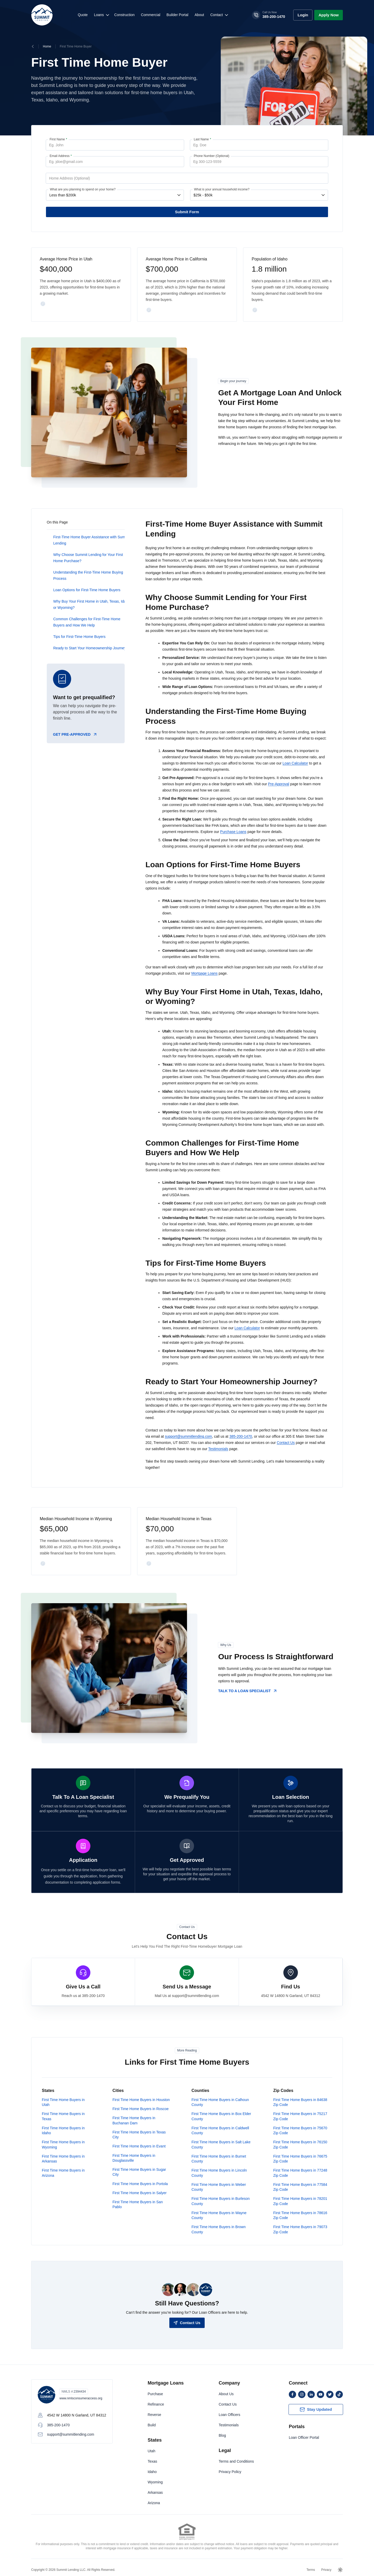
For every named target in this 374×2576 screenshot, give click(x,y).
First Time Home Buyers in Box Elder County (221, 2115)
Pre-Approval (278, 784)
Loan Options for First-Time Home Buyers (87, 590)
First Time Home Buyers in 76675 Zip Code (300, 2158)
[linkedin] (311, 2394)
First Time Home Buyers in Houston (141, 2099)
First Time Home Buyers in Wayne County (218, 2214)
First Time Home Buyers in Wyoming (63, 2143)
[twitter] (329, 2394)
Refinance (156, 2404)
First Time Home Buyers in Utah (63, 2101)
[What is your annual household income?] (258, 195)
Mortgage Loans (204, 973)
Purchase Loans (233, 832)
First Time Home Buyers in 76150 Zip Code (300, 2143)
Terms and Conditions (236, 2461)
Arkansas (155, 2492)
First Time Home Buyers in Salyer (139, 2192)
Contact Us (286, 1443)
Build (152, 2424)
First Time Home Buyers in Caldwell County (220, 2129)
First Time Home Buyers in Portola (140, 2183)
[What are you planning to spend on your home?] (114, 195)
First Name (58, 139)
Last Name (202, 139)
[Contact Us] (186, 2322)
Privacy (326, 2569)
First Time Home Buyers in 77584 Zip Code (300, 2186)
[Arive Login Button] (302, 15)
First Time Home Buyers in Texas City (139, 2134)
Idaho (152, 2471)
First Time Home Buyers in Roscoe (140, 2108)
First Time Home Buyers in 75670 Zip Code (300, 2129)
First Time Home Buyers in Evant (139, 2146)
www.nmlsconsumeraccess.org (80, 2398)
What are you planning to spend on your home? (83, 189)
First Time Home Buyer (76, 46)
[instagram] (301, 2394)
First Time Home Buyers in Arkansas (63, 2158)
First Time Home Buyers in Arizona (63, 2172)
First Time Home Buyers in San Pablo (137, 2203)
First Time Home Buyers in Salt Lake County (220, 2143)
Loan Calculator (295, 763)
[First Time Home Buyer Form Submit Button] (187, 212)
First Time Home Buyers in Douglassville (133, 2157)
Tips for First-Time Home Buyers (79, 637)
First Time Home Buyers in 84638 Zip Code (300, 2101)
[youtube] (320, 2394)
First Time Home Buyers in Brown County (218, 2228)
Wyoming (155, 2481)
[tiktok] (339, 2394)
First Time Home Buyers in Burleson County (220, 2200)
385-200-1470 (240, 1436)
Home (47, 46)
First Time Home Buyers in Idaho (63, 2129)
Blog (222, 2435)
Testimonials (218, 1449)
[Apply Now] (328, 15)
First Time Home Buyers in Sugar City (139, 2171)
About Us (226, 2393)
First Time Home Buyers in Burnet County (218, 2158)
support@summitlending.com (188, 1436)
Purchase (155, 2393)
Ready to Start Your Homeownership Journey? (90, 648)
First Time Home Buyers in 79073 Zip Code (300, 2228)
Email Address (61, 156)
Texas (152, 2461)
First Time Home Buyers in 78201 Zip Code (300, 2200)
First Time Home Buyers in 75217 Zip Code (300, 2115)
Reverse (154, 2414)
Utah (151, 2450)
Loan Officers (229, 2414)
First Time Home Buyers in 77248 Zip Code (300, 2172)
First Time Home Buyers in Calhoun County (220, 2101)
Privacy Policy (230, 2471)
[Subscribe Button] (316, 2409)
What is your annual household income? (221, 189)
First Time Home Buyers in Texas (63, 2115)
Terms (310, 2569)
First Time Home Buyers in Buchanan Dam (133, 2119)
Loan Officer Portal (304, 2437)
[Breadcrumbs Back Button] (32, 46)
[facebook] (292, 2394)
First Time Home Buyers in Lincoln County (219, 2172)
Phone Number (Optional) (211, 156)
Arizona (154, 2502)
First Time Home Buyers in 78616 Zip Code (300, 2214)
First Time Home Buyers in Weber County (218, 2186)
